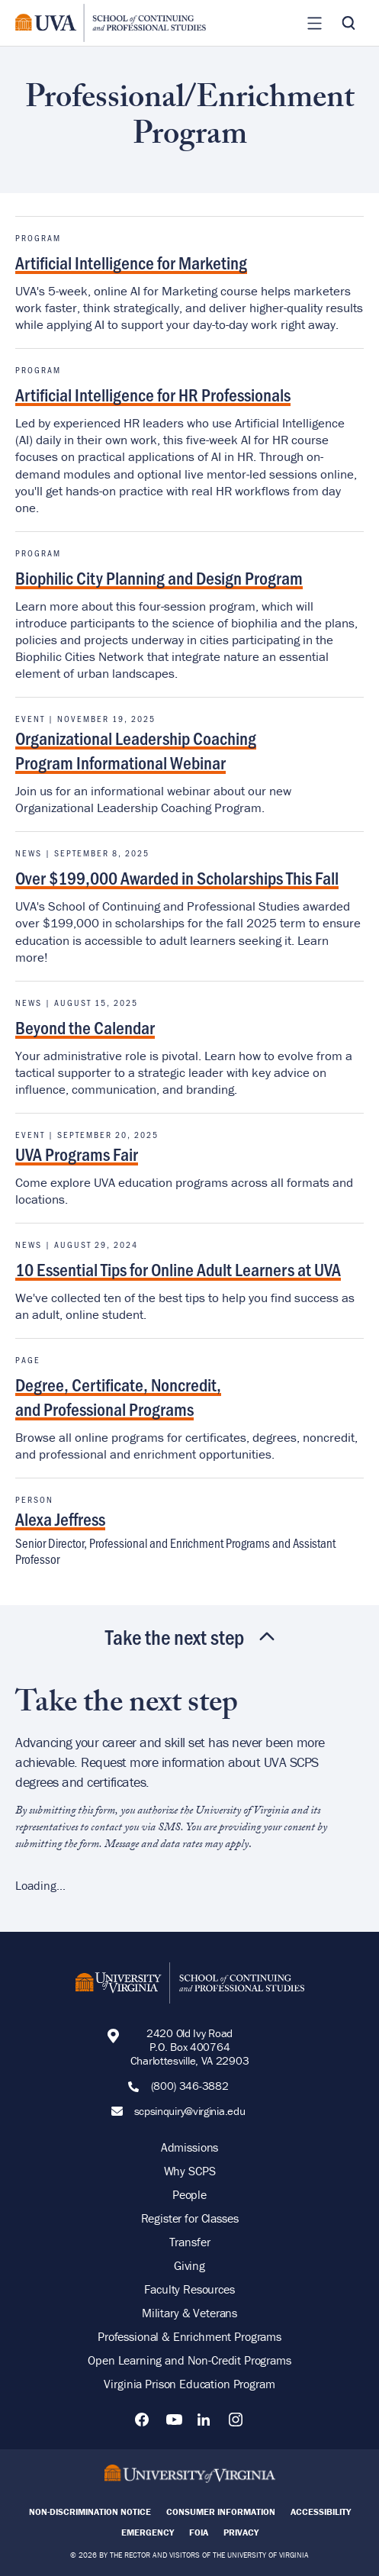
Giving (189, 2265)
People (189, 2194)
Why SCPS (190, 2170)
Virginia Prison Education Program (189, 2383)
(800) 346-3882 (190, 2086)
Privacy (241, 2532)
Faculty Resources (189, 2289)
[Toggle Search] (348, 23)
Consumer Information (220, 2511)
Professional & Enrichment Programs (189, 2336)
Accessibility (321, 2511)
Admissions (190, 2147)
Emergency (147, 2532)
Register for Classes (190, 2218)
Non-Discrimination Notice (90, 2511)
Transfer (189, 2241)
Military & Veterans (189, 2312)
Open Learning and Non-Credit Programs (189, 2360)
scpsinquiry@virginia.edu (190, 2111)
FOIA (198, 2532)
